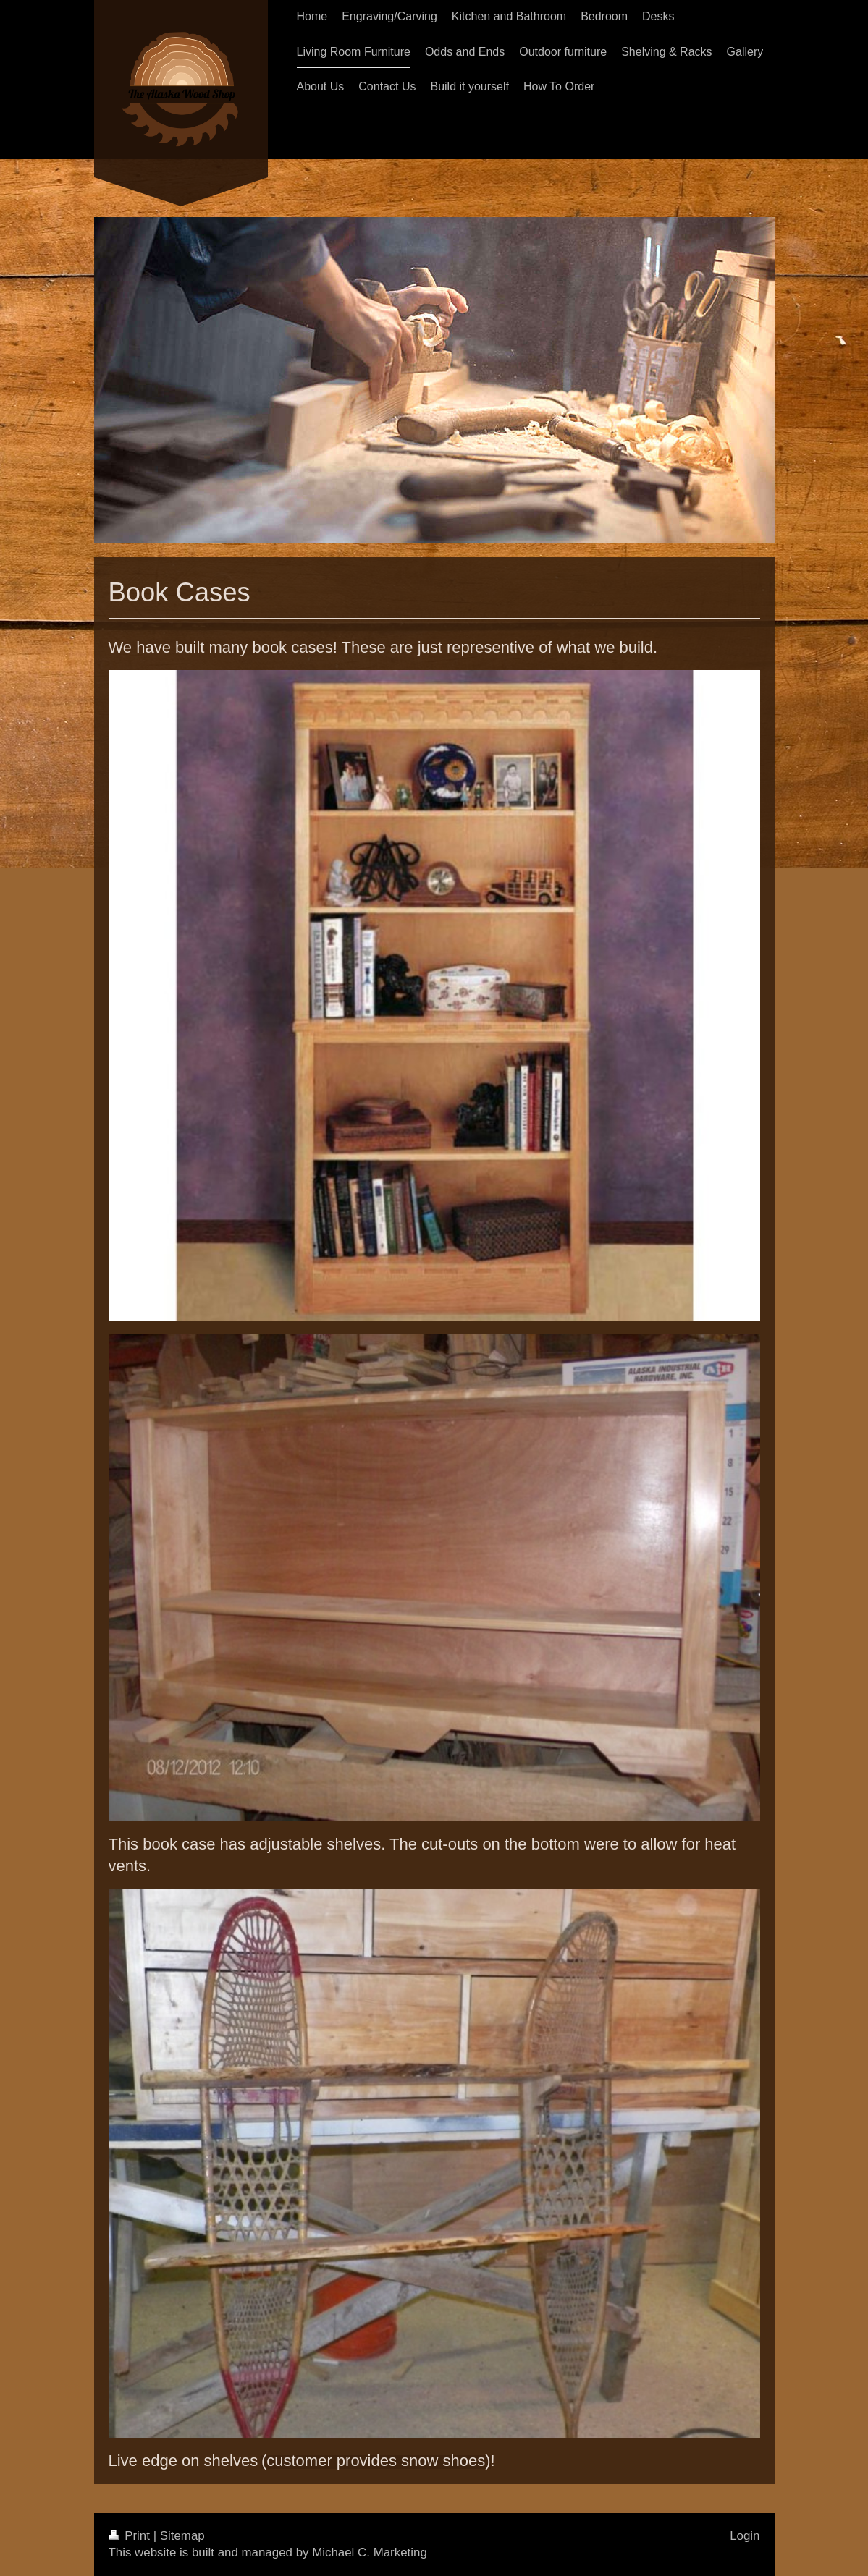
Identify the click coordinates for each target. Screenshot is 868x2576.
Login (744, 2536)
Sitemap (182, 2536)
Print (131, 2536)
